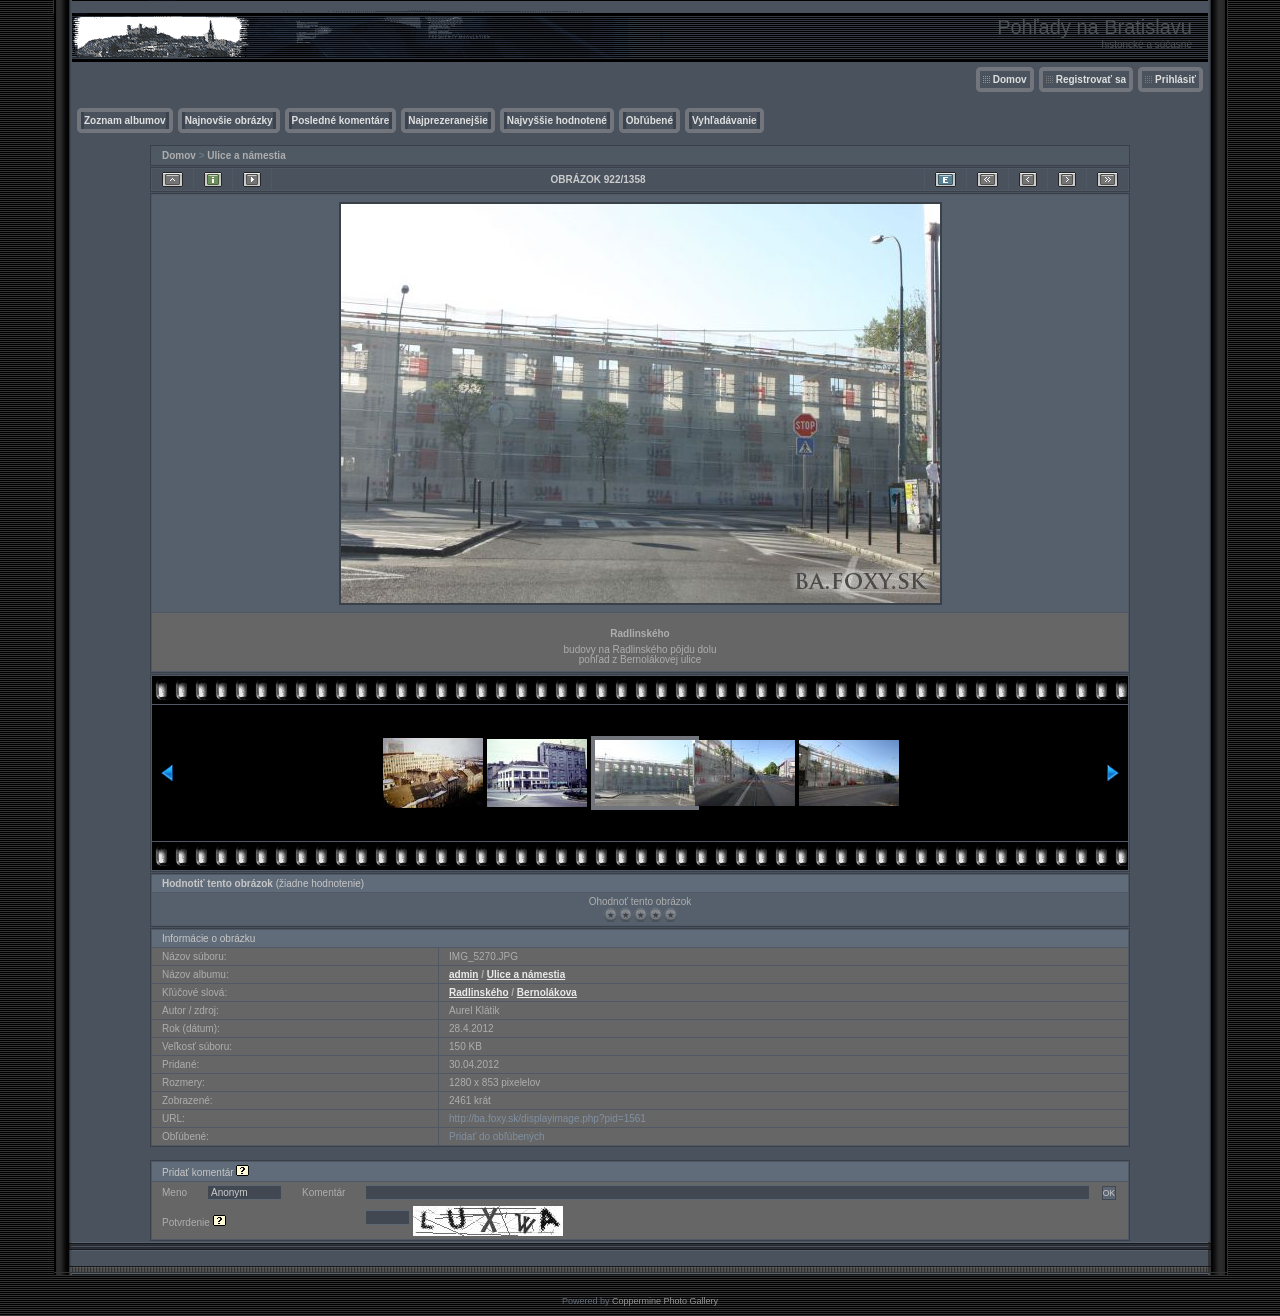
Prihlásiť (1175, 79)
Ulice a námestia (246, 155)
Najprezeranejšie (448, 120)
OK (1109, 1193)
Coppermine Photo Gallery (665, 1301)
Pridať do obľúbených (497, 1136)
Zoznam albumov (125, 120)
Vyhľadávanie (724, 120)
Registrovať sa (1091, 79)
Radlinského (478, 992)
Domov (1010, 79)
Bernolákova (547, 992)
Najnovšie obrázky (229, 120)
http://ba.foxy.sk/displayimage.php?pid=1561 (547, 1118)
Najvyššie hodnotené (557, 120)
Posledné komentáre (341, 120)
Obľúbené (649, 120)
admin (463, 974)
